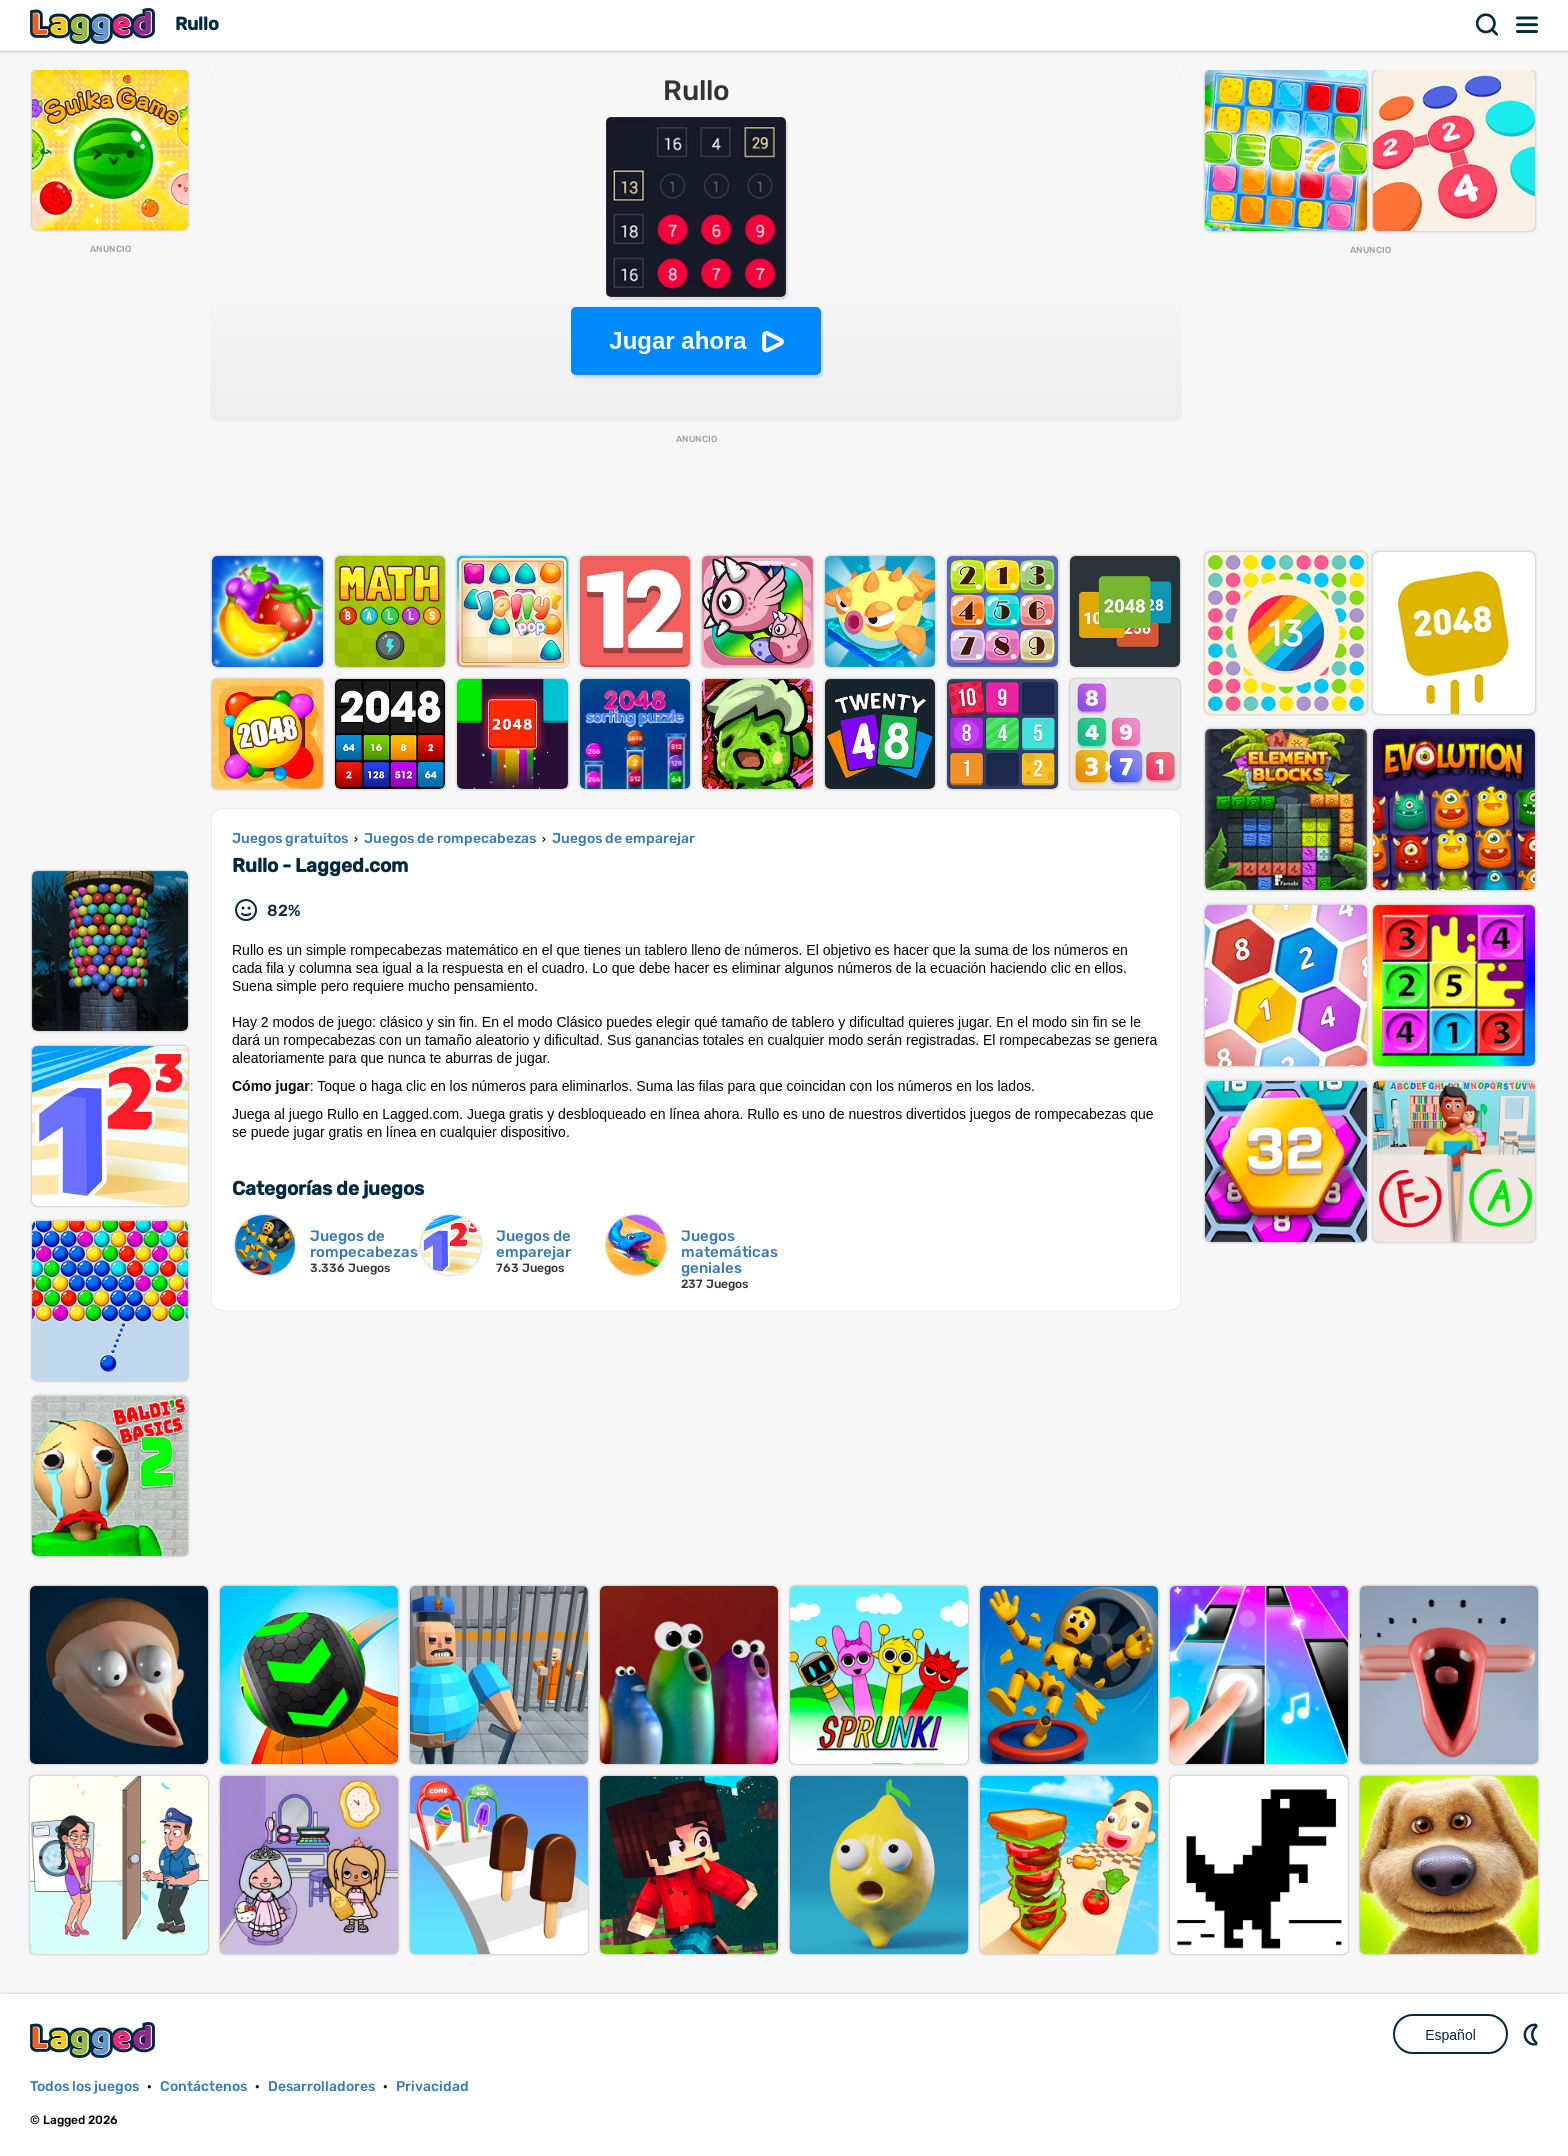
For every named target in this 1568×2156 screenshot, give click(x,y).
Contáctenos (203, 2086)
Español (1450, 2035)
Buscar (1488, 25)
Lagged (95, 25)
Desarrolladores (321, 2086)
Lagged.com (95, 2039)
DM (1533, 2034)
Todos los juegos (84, 2086)
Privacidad (432, 2086)
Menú (1528, 25)
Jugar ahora (677, 340)
